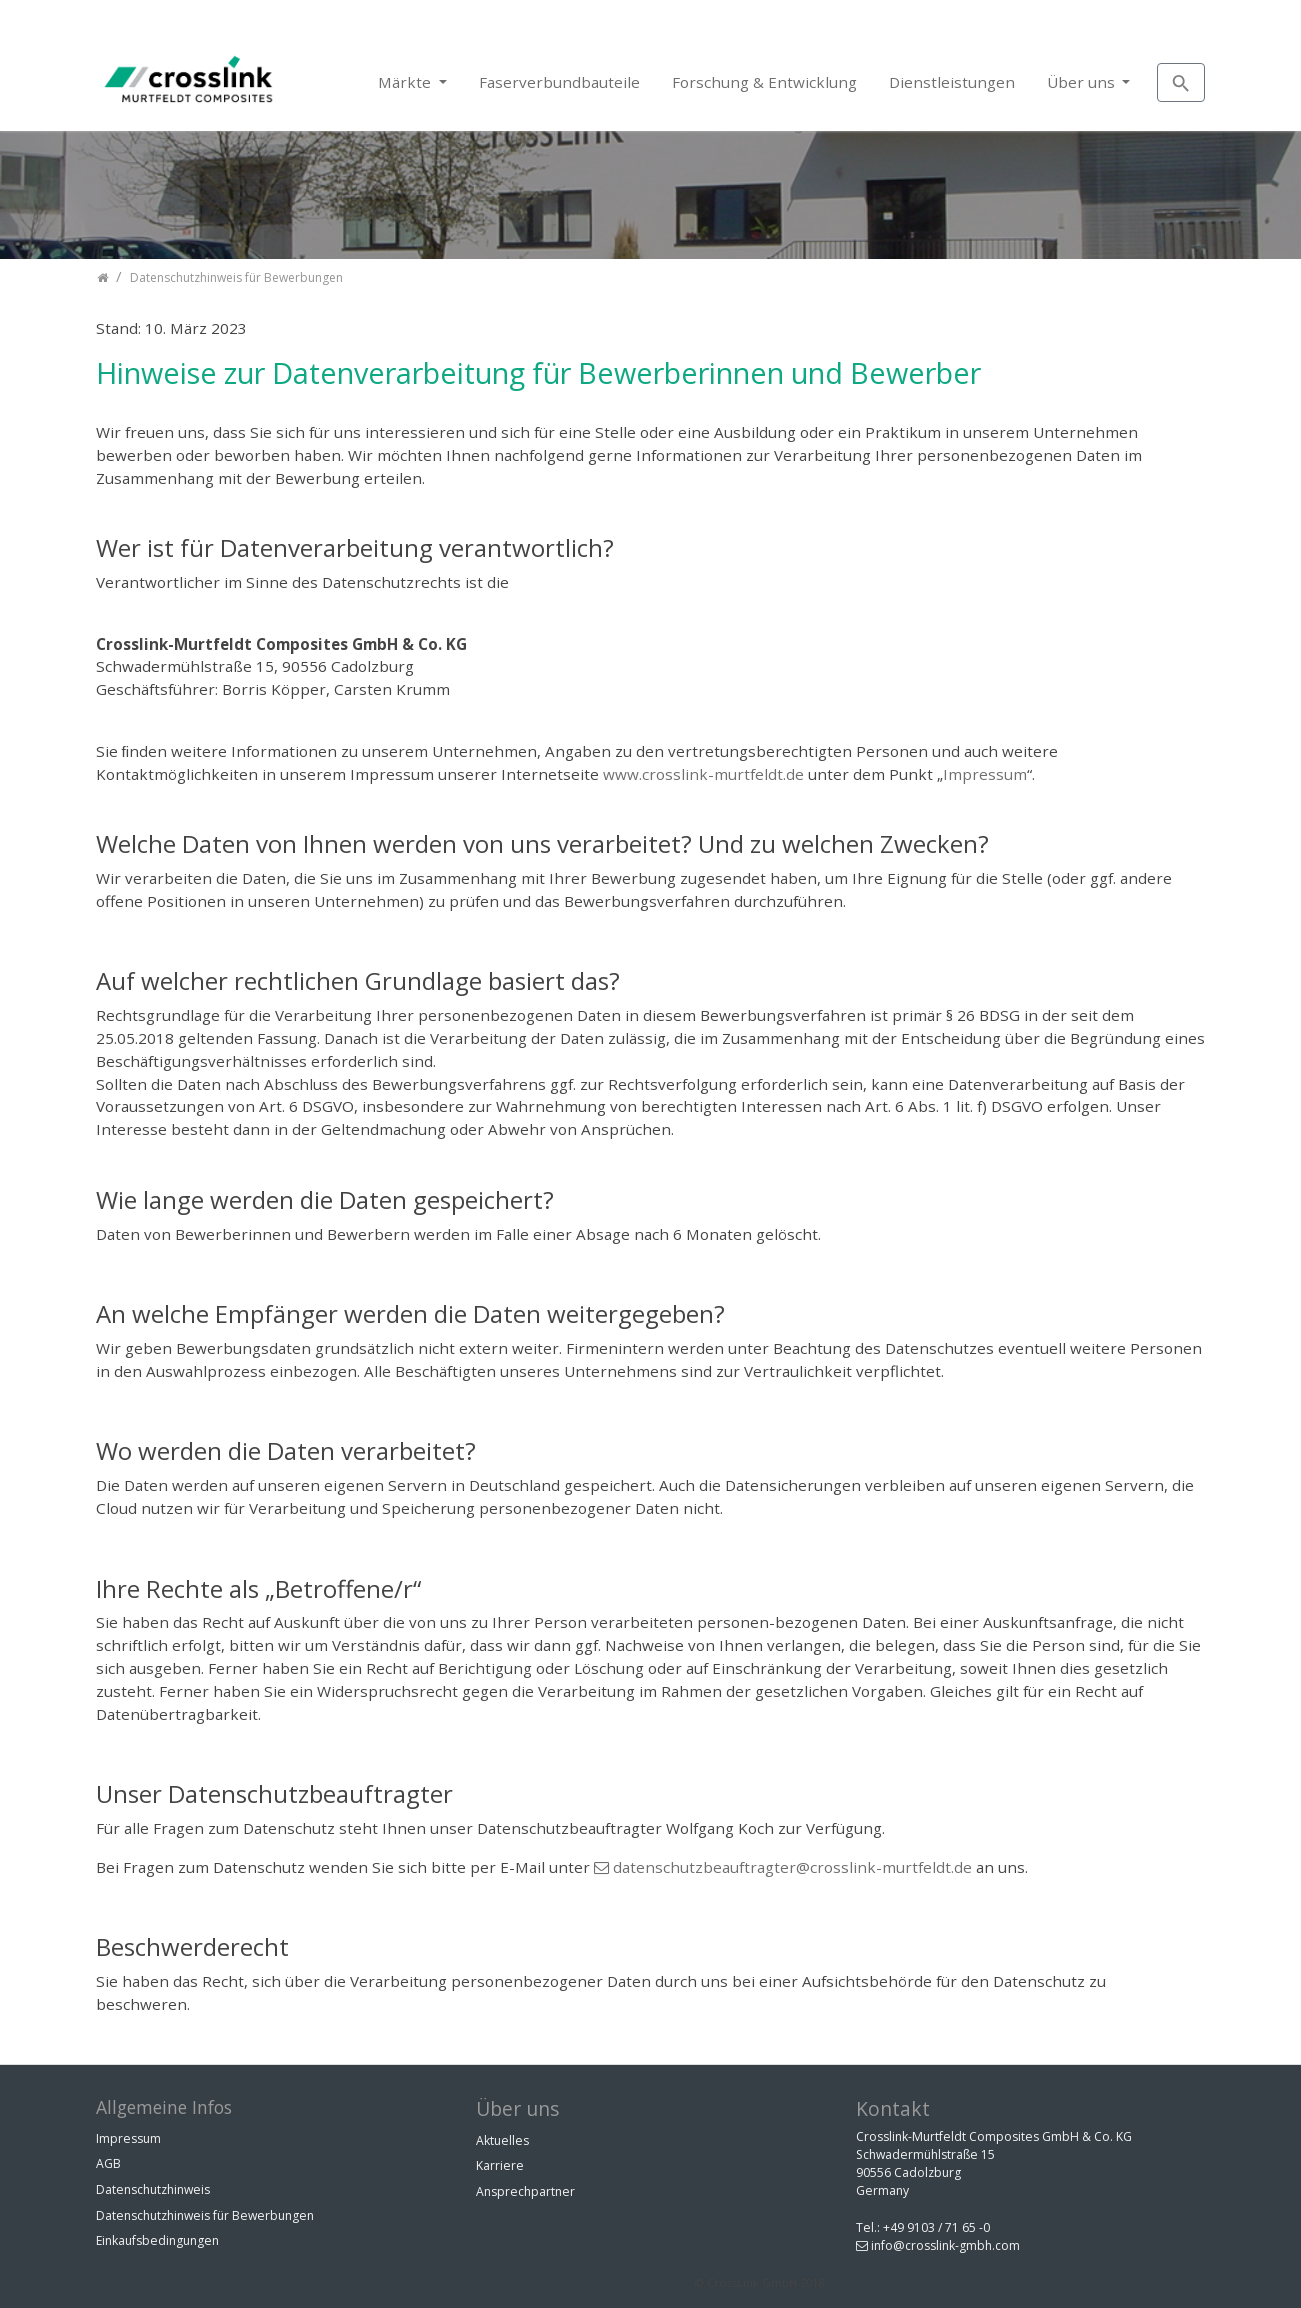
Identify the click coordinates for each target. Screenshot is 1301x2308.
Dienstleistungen (952, 82)
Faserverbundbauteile (559, 82)
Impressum (985, 774)
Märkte (406, 82)
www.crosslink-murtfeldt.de (703, 774)
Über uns (1083, 82)
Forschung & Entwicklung (764, 82)
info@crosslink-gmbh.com (945, 2245)
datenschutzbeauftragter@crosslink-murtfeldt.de (792, 1867)
